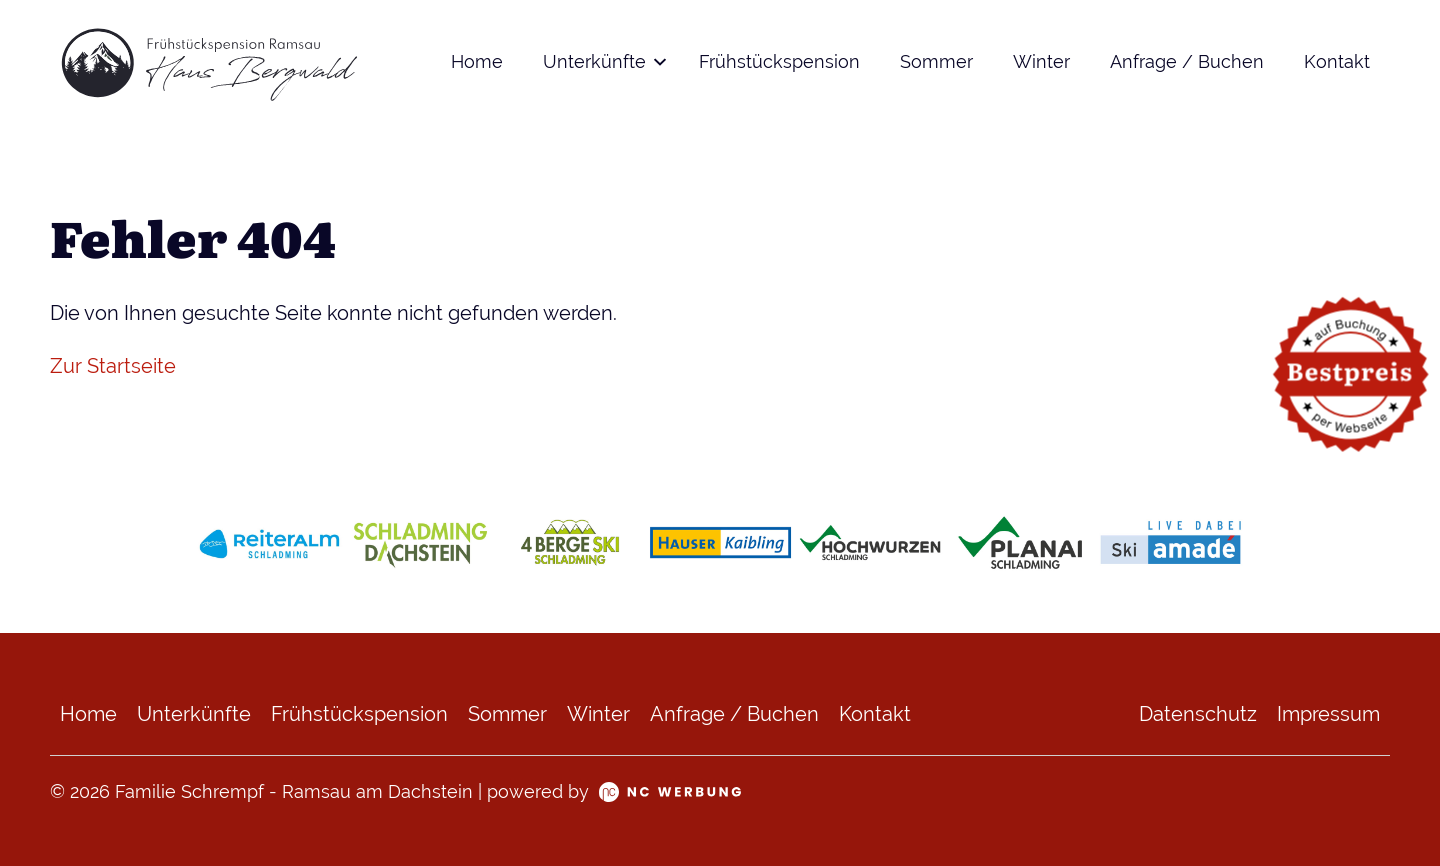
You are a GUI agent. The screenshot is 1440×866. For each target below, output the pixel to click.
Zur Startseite (113, 366)
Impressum (1328, 714)
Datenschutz (1198, 714)
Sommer (936, 62)
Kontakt (1337, 62)
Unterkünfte (594, 62)
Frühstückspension (779, 62)
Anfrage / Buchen (1187, 62)
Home (477, 62)
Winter (1041, 62)
